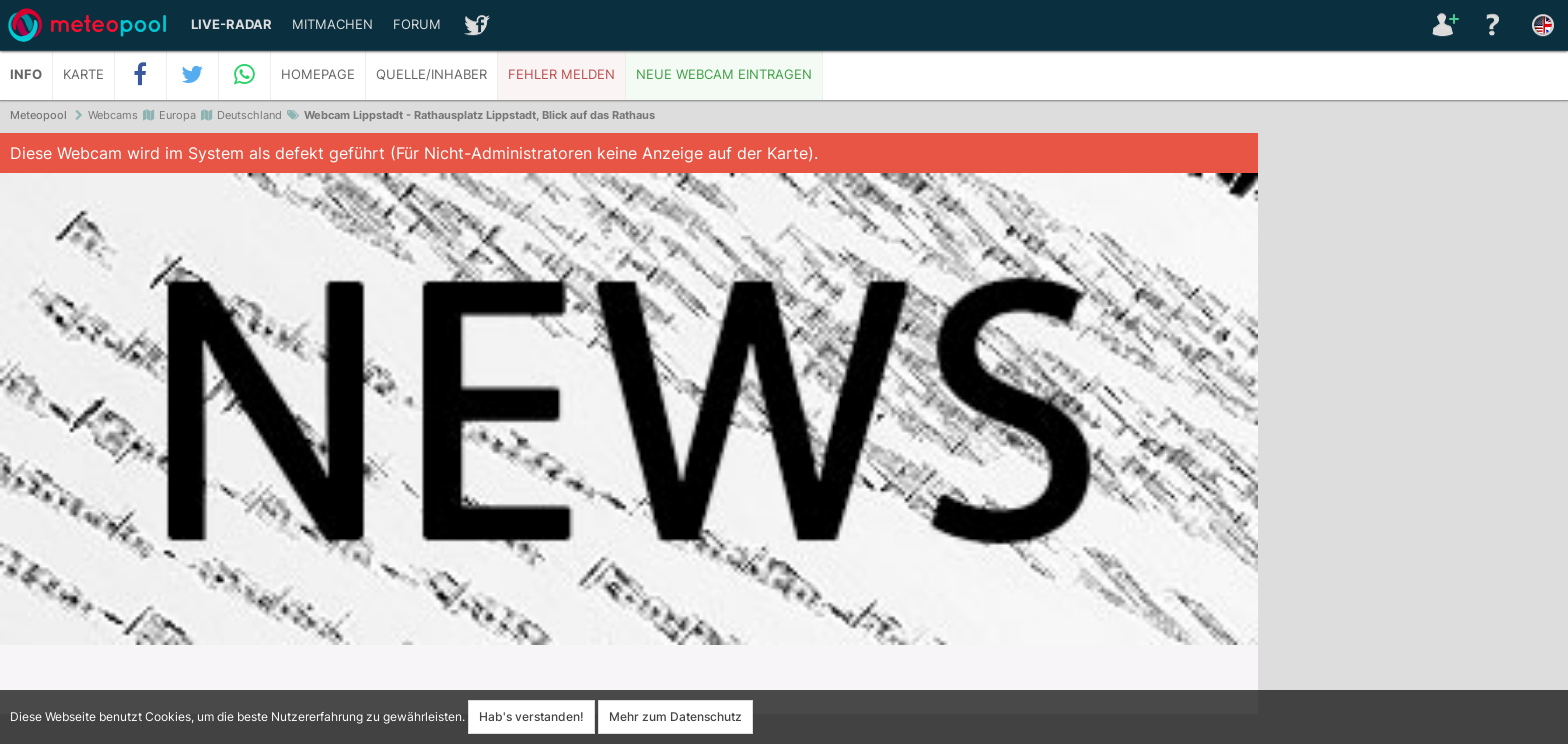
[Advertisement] (1413, 440)
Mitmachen (332, 24)
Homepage (318, 74)
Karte (83, 74)
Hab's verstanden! (531, 716)
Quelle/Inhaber (431, 74)
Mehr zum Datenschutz (675, 716)
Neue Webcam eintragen (724, 74)
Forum (417, 24)
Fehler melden (561, 74)
